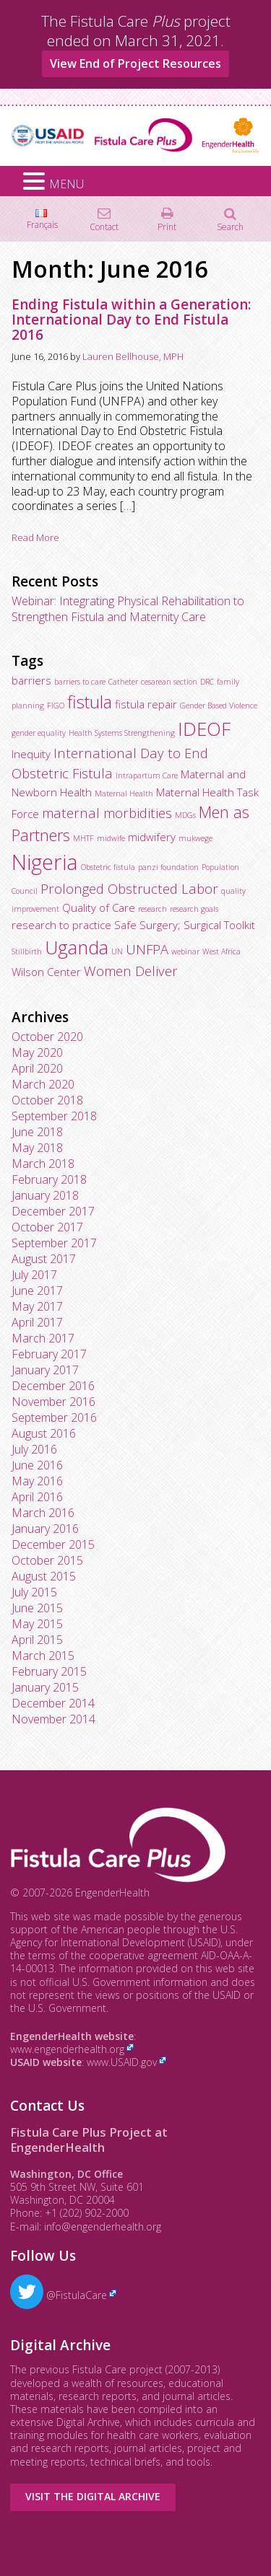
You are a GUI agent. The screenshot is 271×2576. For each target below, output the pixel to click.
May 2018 (37, 1148)
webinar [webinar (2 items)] (185, 951)
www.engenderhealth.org (67, 2049)
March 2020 (43, 1084)
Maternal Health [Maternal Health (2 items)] (124, 793)
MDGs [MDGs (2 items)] (185, 815)
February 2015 (49, 1671)
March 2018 (43, 1163)
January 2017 (45, 1370)
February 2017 (49, 1354)
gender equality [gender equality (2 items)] (39, 733)
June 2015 (37, 1608)
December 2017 (53, 1211)
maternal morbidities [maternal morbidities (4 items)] (107, 813)
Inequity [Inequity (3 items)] (31, 754)
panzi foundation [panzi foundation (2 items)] (168, 867)
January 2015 (45, 1687)
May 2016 (37, 1481)
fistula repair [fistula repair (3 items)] (146, 704)
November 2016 (53, 1402)
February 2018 (49, 1179)
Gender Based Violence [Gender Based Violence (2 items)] (218, 705)
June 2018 (37, 1132)
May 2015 (37, 1624)
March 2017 (43, 1338)
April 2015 (37, 1640)
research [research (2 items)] (152, 909)
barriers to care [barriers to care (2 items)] (80, 682)
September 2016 (54, 1417)
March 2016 (43, 1513)
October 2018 (47, 1100)
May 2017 (37, 1306)
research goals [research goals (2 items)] (194, 909)
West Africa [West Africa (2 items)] (221, 951)
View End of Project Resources (135, 63)
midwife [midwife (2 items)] (111, 838)
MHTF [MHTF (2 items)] (83, 838)
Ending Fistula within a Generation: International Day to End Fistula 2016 (131, 319)
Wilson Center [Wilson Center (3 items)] (46, 971)
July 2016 (34, 1449)
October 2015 (47, 1560)
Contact (104, 226)
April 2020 (37, 1068)
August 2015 (44, 1576)
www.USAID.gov (122, 2062)
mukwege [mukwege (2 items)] (195, 838)
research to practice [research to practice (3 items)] (61, 925)
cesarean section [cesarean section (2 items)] (169, 682)
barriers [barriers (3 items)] (31, 680)
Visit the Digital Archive (92, 2496)
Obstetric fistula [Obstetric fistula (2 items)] (108, 867)
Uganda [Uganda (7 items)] (76, 947)
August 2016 (44, 1433)
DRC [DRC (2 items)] (207, 682)
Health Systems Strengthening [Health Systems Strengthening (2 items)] (122, 733)
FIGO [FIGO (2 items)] (55, 705)
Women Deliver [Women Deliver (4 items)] (131, 971)
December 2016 (53, 1386)
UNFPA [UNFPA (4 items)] (147, 949)
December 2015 (53, 1544)
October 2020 (47, 1037)
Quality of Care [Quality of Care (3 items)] (98, 907)
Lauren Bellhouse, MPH (133, 356)
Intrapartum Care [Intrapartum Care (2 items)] (147, 775)
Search (230, 226)
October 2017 (47, 1227)
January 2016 (45, 1529)
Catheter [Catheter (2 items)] (123, 682)
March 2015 (43, 1655)
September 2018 (54, 1116)
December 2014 (53, 1703)
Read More (35, 537)
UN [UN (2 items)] (117, 951)
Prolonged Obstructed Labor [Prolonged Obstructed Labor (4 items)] (129, 888)
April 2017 (37, 1322)
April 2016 (37, 1497)
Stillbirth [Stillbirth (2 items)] (27, 951)
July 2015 (34, 1592)
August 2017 (44, 1259)
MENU (66, 184)
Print (167, 226)
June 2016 (37, 1465)
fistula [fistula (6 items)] (89, 701)
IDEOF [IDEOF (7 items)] (204, 729)
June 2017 (37, 1290)
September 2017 (54, 1243)
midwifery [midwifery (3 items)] (152, 837)
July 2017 (34, 1275)
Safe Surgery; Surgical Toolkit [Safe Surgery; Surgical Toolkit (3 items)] (184, 925)
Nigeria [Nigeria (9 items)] (45, 862)
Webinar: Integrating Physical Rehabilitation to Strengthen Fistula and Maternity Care (128, 609)
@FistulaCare (58, 2295)
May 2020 (37, 1052)
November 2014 (53, 1719)
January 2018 (45, 1195)
